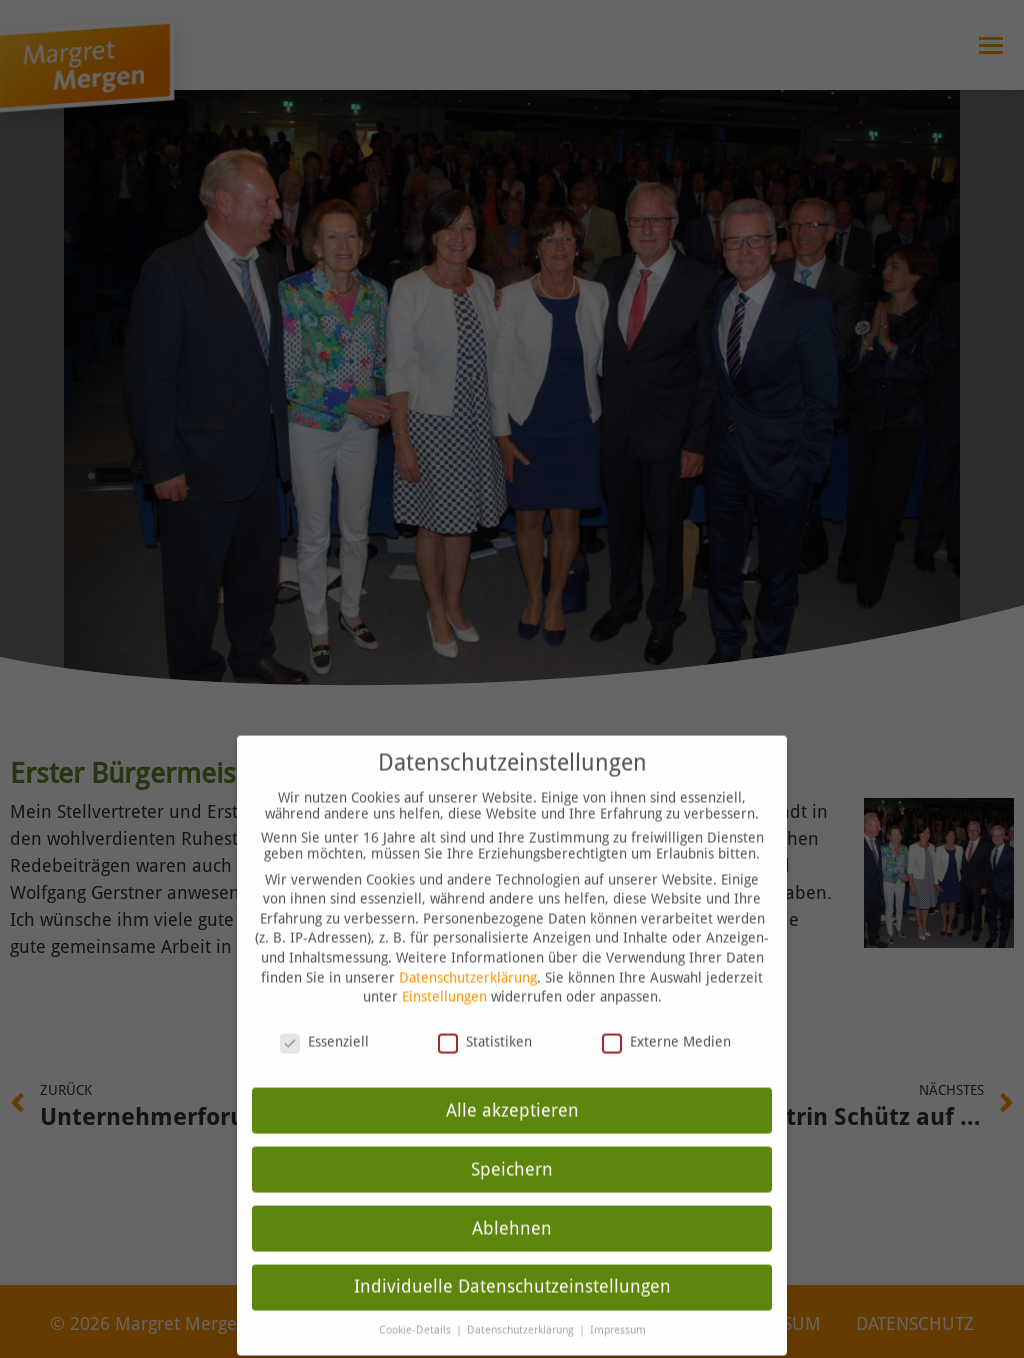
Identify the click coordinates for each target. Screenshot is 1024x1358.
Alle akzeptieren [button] (512, 1071)
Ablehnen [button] (512, 1189)
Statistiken (485, 1002)
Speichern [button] (512, 1130)
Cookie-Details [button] (416, 1291)
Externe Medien (666, 1002)
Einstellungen (444, 958)
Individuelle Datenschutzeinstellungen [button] (512, 1248)
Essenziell (324, 1002)
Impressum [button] (618, 1291)
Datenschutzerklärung (468, 938)
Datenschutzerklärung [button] (522, 1291)
